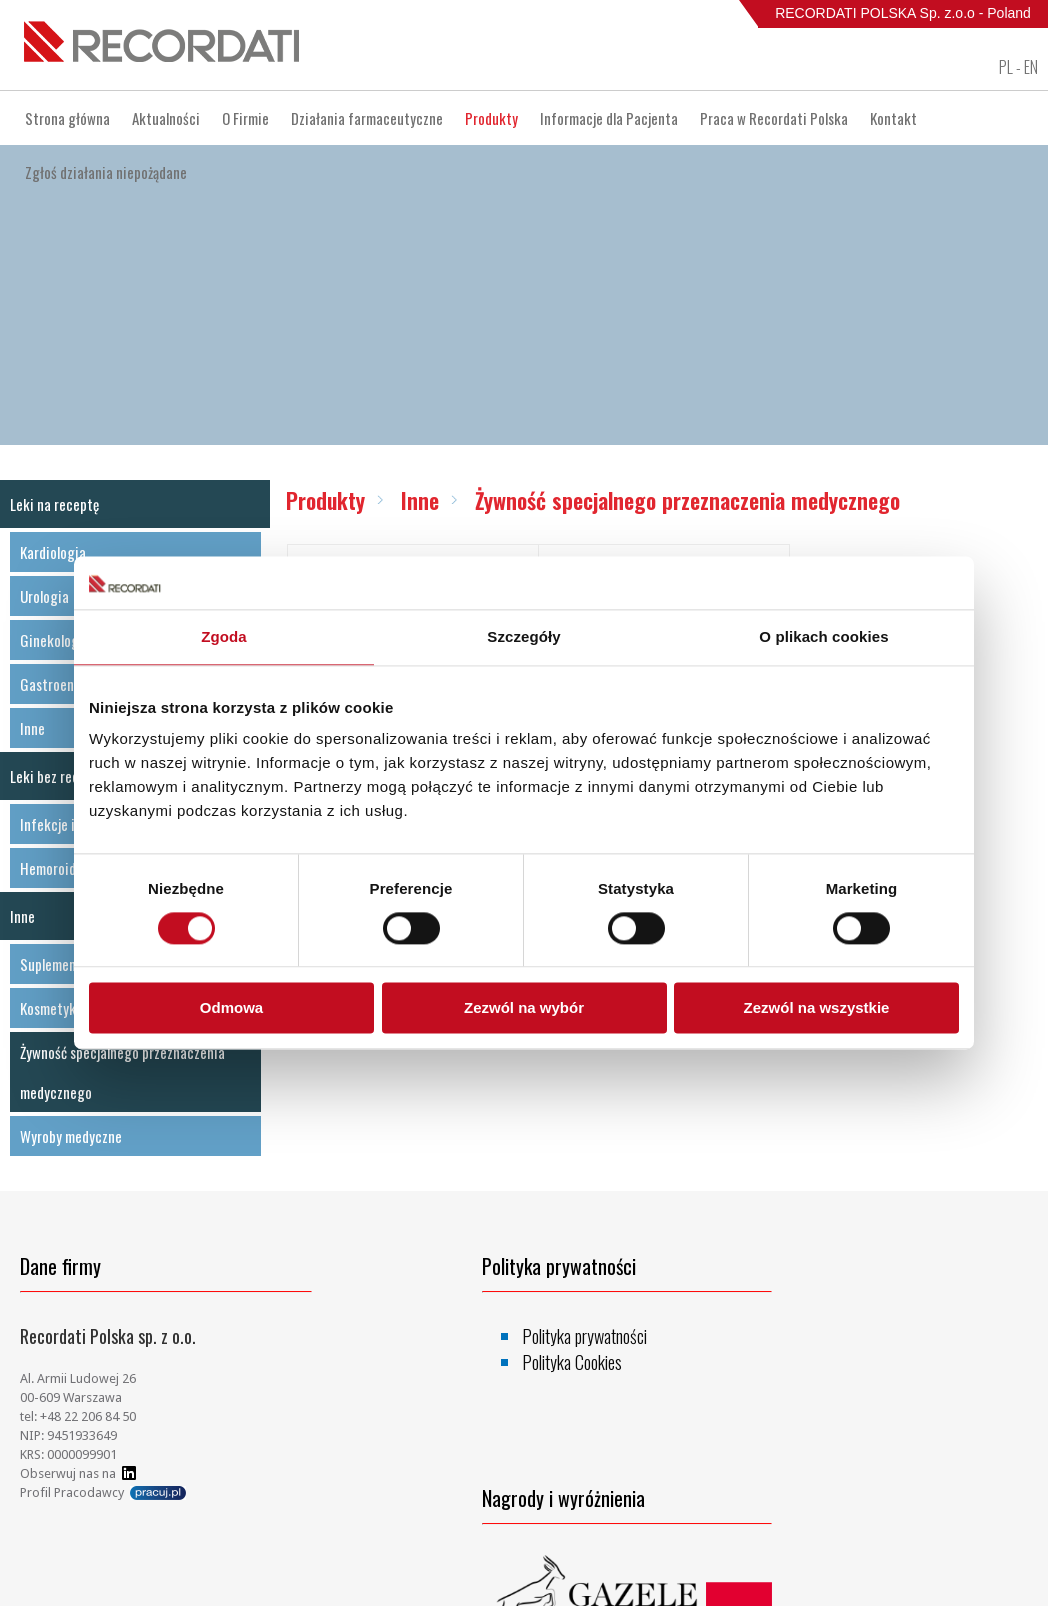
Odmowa (231, 1008)
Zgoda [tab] (224, 636)
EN (1031, 67)
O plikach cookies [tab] (823, 636)
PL (1006, 67)
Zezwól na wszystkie (817, 1008)
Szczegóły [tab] (523, 636)
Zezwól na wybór (524, 1008)
